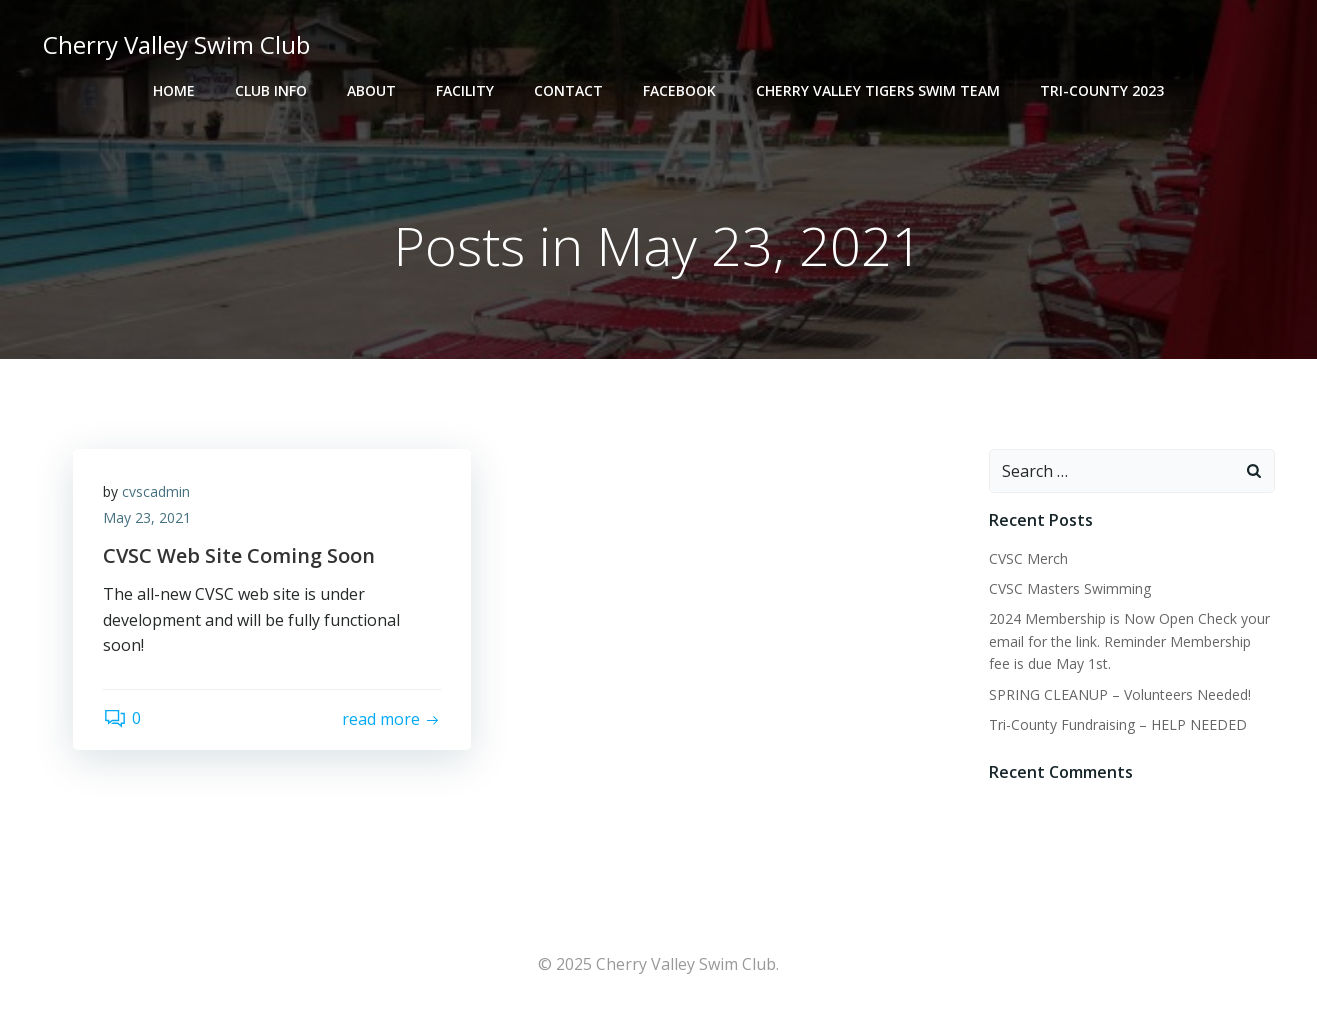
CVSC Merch (1028, 558)
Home (174, 90)
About (371, 90)
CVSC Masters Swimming (1070, 588)
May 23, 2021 (147, 517)
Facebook (679, 90)
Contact (568, 90)
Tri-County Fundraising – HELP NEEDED (1118, 724)
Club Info (271, 90)
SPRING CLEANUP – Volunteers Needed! (1120, 694)
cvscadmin (156, 491)
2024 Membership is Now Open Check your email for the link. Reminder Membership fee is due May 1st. (1129, 641)
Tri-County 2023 (1102, 90)
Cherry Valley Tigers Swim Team (878, 90)
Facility (465, 90)
